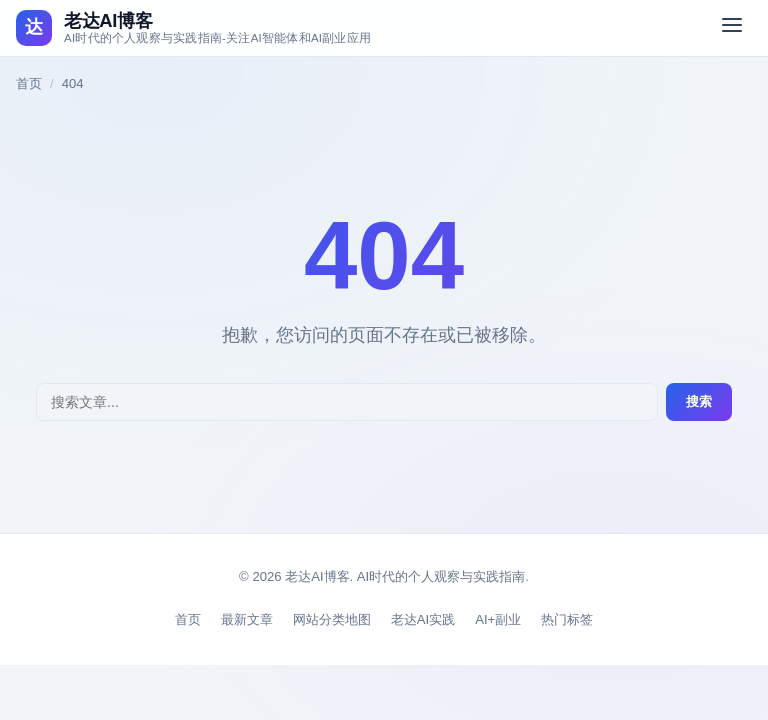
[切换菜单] (732, 28)
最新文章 (247, 619)
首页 (29, 83)
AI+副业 (498, 619)
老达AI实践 (423, 619)
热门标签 (567, 619)
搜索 (699, 401)
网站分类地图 (332, 619)
